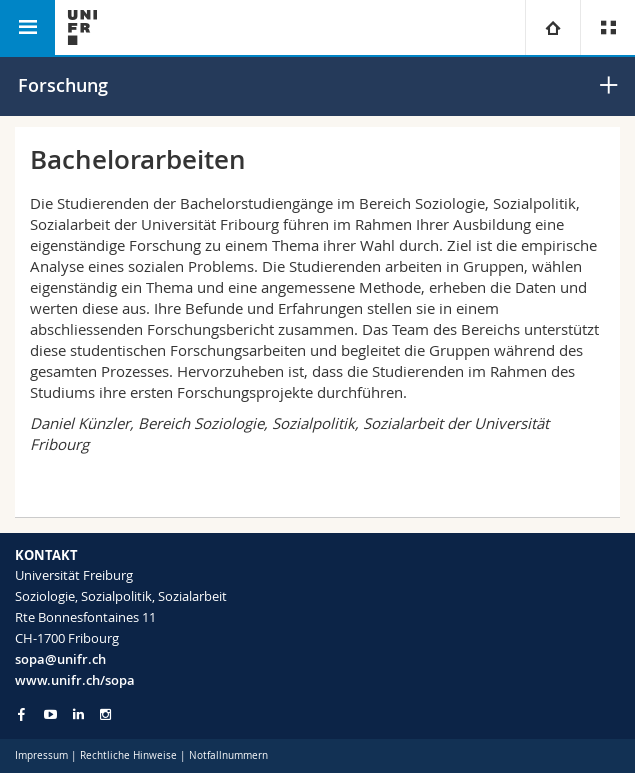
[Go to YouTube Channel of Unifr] (50, 714)
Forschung (63, 85)
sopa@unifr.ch (60, 659)
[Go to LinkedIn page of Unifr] (78, 714)
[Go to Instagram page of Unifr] (105, 714)
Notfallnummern (228, 755)
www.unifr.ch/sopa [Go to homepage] (75, 680)
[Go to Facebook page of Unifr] (21, 714)
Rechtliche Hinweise (128, 755)
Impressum (41, 755)
